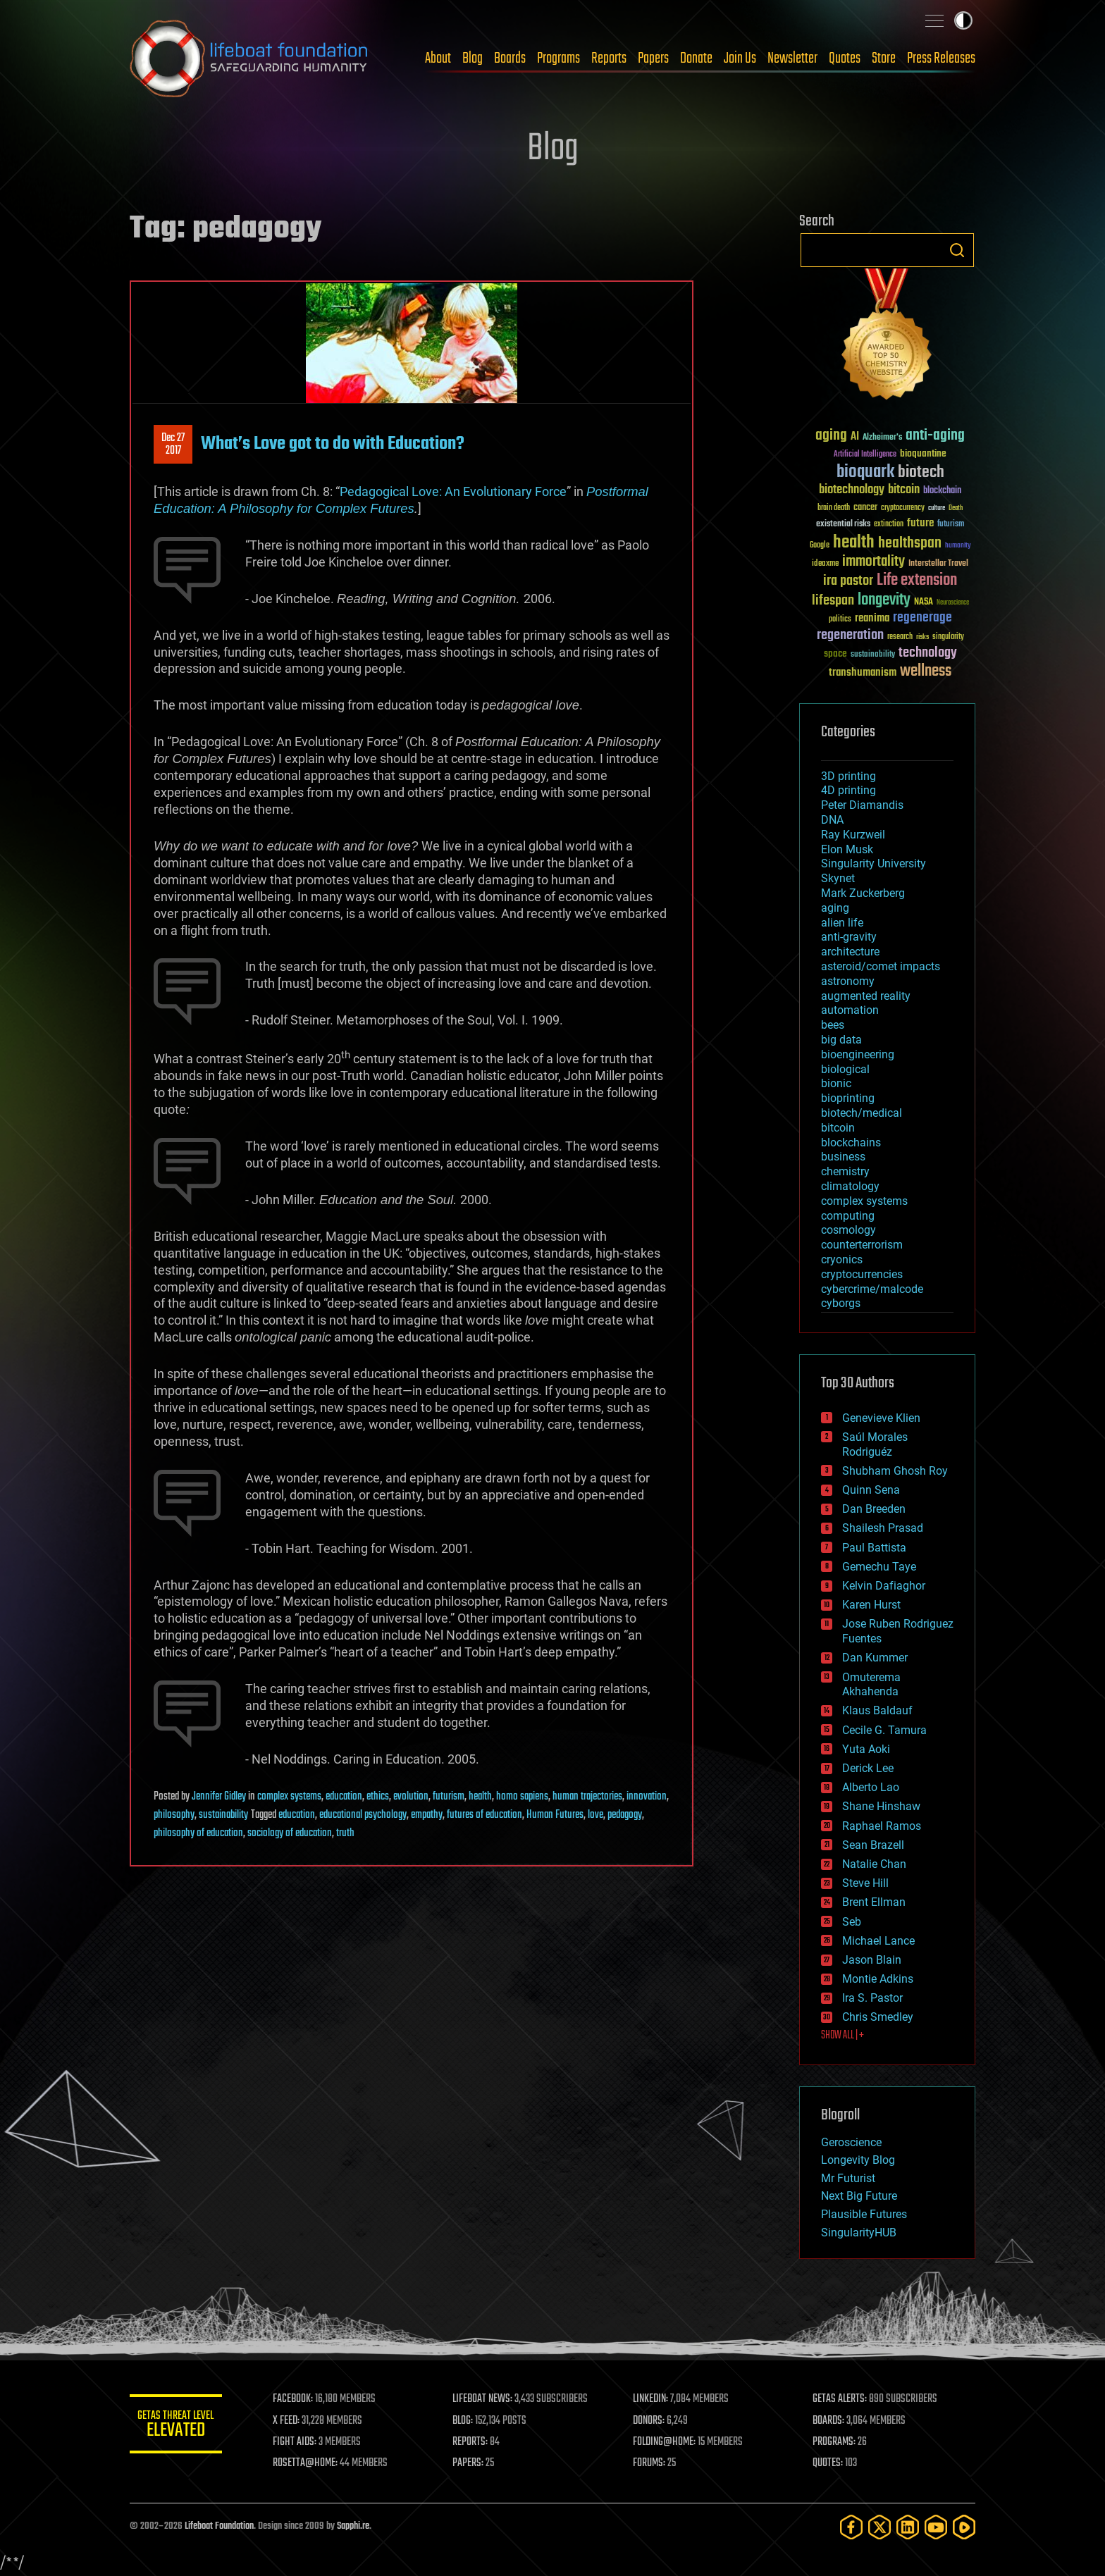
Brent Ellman (874, 1902)
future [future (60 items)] (920, 523)
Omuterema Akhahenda (871, 1685)
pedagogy (624, 1815)
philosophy (174, 1815)
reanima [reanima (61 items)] (872, 618)
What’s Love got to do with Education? (332, 444)
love (595, 1815)
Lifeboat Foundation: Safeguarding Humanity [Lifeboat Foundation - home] (249, 58)
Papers (653, 58)
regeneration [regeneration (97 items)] (850, 635)
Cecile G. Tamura (884, 1730)
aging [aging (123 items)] (831, 436)
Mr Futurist (848, 2178)
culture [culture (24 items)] (936, 508)
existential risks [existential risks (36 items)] (843, 524)
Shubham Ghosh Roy (895, 1471)
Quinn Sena (871, 1490)
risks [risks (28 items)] (922, 637)
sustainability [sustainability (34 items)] (873, 655)
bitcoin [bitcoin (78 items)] (904, 490)
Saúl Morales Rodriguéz (875, 1444)
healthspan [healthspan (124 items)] (910, 543)
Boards (510, 58)
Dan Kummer (875, 1657)
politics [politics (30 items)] (840, 619)
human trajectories (587, 1797)
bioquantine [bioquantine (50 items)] (923, 453)
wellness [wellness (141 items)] (925, 671)
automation (850, 1010)
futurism (448, 1797)
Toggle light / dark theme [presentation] (963, 20)
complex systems (289, 1797)
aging (835, 908)
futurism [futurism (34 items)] (950, 525)
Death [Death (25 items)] (956, 508)
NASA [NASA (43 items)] (923, 602)
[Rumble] (964, 2527)
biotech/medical (861, 1113)
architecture (850, 951)
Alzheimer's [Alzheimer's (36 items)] (882, 438)
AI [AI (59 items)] (855, 437)
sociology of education (289, 1833)
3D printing (848, 776)
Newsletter (792, 58)
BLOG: (467, 2421)
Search (957, 250)
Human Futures (555, 1815)
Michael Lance (878, 1941)
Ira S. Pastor (872, 1998)
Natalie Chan (874, 1864)
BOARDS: (830, 2421)
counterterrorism (862, 1244)
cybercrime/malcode (872, 1289)
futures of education (484, 1815)
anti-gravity (849, 936)
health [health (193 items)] (854, 543)
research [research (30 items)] (900, 637)
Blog (472, 58)
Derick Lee (868, 1768)
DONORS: (652, 2421)
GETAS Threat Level (179, 2426)
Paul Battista (874, 1547)
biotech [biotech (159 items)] (921, 472)
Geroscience (851, 2142)
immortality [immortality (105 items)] (873, 561)
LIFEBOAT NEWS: (487, 2399)
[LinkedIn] (907, 2527)
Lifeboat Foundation (219, 2526)
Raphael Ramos (881, 1826)
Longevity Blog (858, 2160)
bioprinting (848, 1098)
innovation (646, 1797)
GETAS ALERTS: (842, 2399)
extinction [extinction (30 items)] (888, 524)
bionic (836, 1083)
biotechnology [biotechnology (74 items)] (851, 490)
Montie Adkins (877, 1979)
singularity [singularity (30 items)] (948, 637)
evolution (410, 1797)
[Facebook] (851, 2527)
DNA (832, 819)
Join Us (740, 58)
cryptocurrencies (862, 1274)
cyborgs (840, 1303)
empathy (427, 1815)
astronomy (848, 981)
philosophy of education (198, 1833)
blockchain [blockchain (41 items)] (942, 491)
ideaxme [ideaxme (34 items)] (825, 564)
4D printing (848, 790)
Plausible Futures (864, 2214)
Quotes (844, 58)
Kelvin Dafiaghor (883, 1585)
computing (848, 1215)
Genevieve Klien (881, 1418)
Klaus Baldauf (877, 1710)
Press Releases (941, 58)
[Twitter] (879, 2527)
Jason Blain (871, 1960)
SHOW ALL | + (842, 2035)
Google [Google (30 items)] (819, 545)
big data (841, 1039)
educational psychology (363, 1815)
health (480, 1797)
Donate (696, 58)
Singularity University (873, 863)
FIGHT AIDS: (301, 2442)
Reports (608, 58)
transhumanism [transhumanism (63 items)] (862, 672)
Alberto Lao (870, 1787)
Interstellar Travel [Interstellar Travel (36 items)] (938, 564)
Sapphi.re (353, 2526)
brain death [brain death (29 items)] (833, 508)
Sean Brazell (873, 1845)
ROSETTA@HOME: (311, 2463)
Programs (558, 58)
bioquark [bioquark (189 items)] (865, 472)
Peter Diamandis (862, 805)
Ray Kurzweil (853, 834)
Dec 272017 (173, 444)
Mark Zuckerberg (863, 893)
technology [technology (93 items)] (928, 653)
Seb (851, 1921)
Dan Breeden (874, 1509)
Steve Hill (865, 1883)
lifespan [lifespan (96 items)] (833, 601)
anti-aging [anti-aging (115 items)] (935, 436)
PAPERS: (472, 2463)
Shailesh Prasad (882, 1528)
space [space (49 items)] (835, 654)
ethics (377, 1797)
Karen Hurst (871, 1604)
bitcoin (838, 1127)
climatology (850, 1186)
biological (845, 1069)
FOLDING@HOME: (667, 2442)
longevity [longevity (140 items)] (884, 600)
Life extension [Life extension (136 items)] (917, 580)
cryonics (842, 1259)
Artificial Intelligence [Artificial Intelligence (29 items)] (865, 454)
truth (345, 1833)
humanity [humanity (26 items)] (958, 546)
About (438, 58)
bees (832, 1025)
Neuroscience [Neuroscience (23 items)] (953, 603)
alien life (842, 922)
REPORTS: (475, 2442)
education (344, 1797)
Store (884, 58)
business (843, 1156)
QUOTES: (830, 2463)
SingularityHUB (858, 2232)
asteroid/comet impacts (880, 966)
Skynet (838, 878)
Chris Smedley (877, 2017)
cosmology (848, 1230)
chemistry (845, 1171)
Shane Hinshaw (881, 1806)
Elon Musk (847, 849)
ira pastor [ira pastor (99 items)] (848, 581)
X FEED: (292, 2421)
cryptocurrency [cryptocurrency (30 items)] (903, 508)
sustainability (223, 1815)
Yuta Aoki (866, 1749)
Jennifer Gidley (219, 1797)
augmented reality (865, 996)
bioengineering (857, 1054)
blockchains (851, 1142)
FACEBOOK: (299, 2399)
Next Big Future (859, 2196)
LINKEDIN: (654, 2399)
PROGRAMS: (836, 2442)
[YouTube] (936, 2527)
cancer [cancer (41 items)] (865, 508)
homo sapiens (522, 1797)
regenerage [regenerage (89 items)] (922, 618)
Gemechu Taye (879, 1566)
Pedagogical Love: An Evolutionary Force (453, 491)
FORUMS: (652, 2463)
